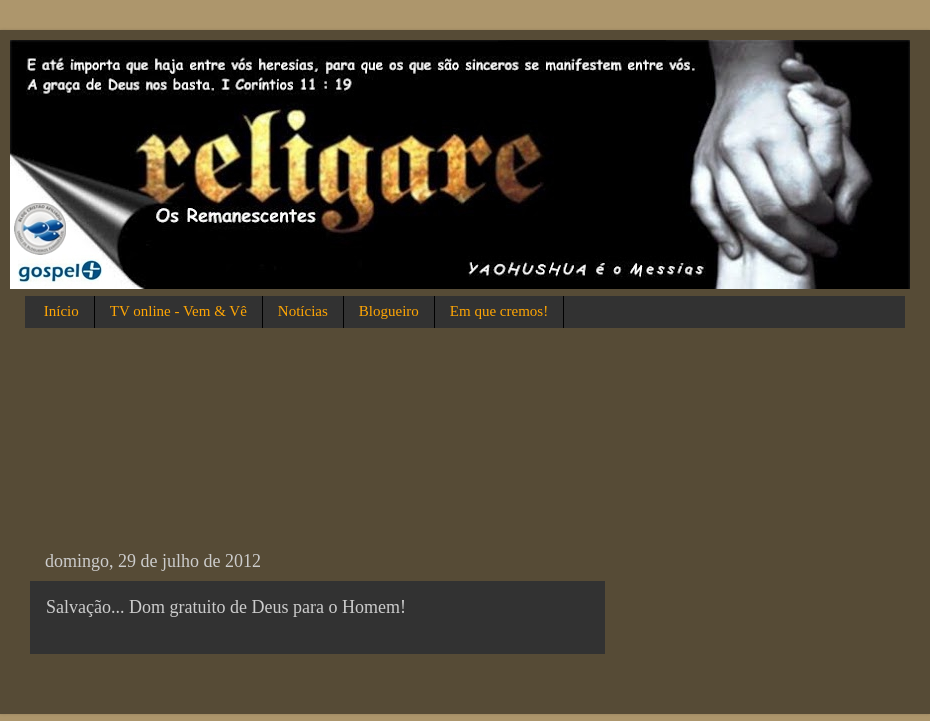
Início (61, 311)
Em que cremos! (499, 311)
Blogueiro (389, 311)
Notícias (303, 311)
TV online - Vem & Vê (178, 311)
